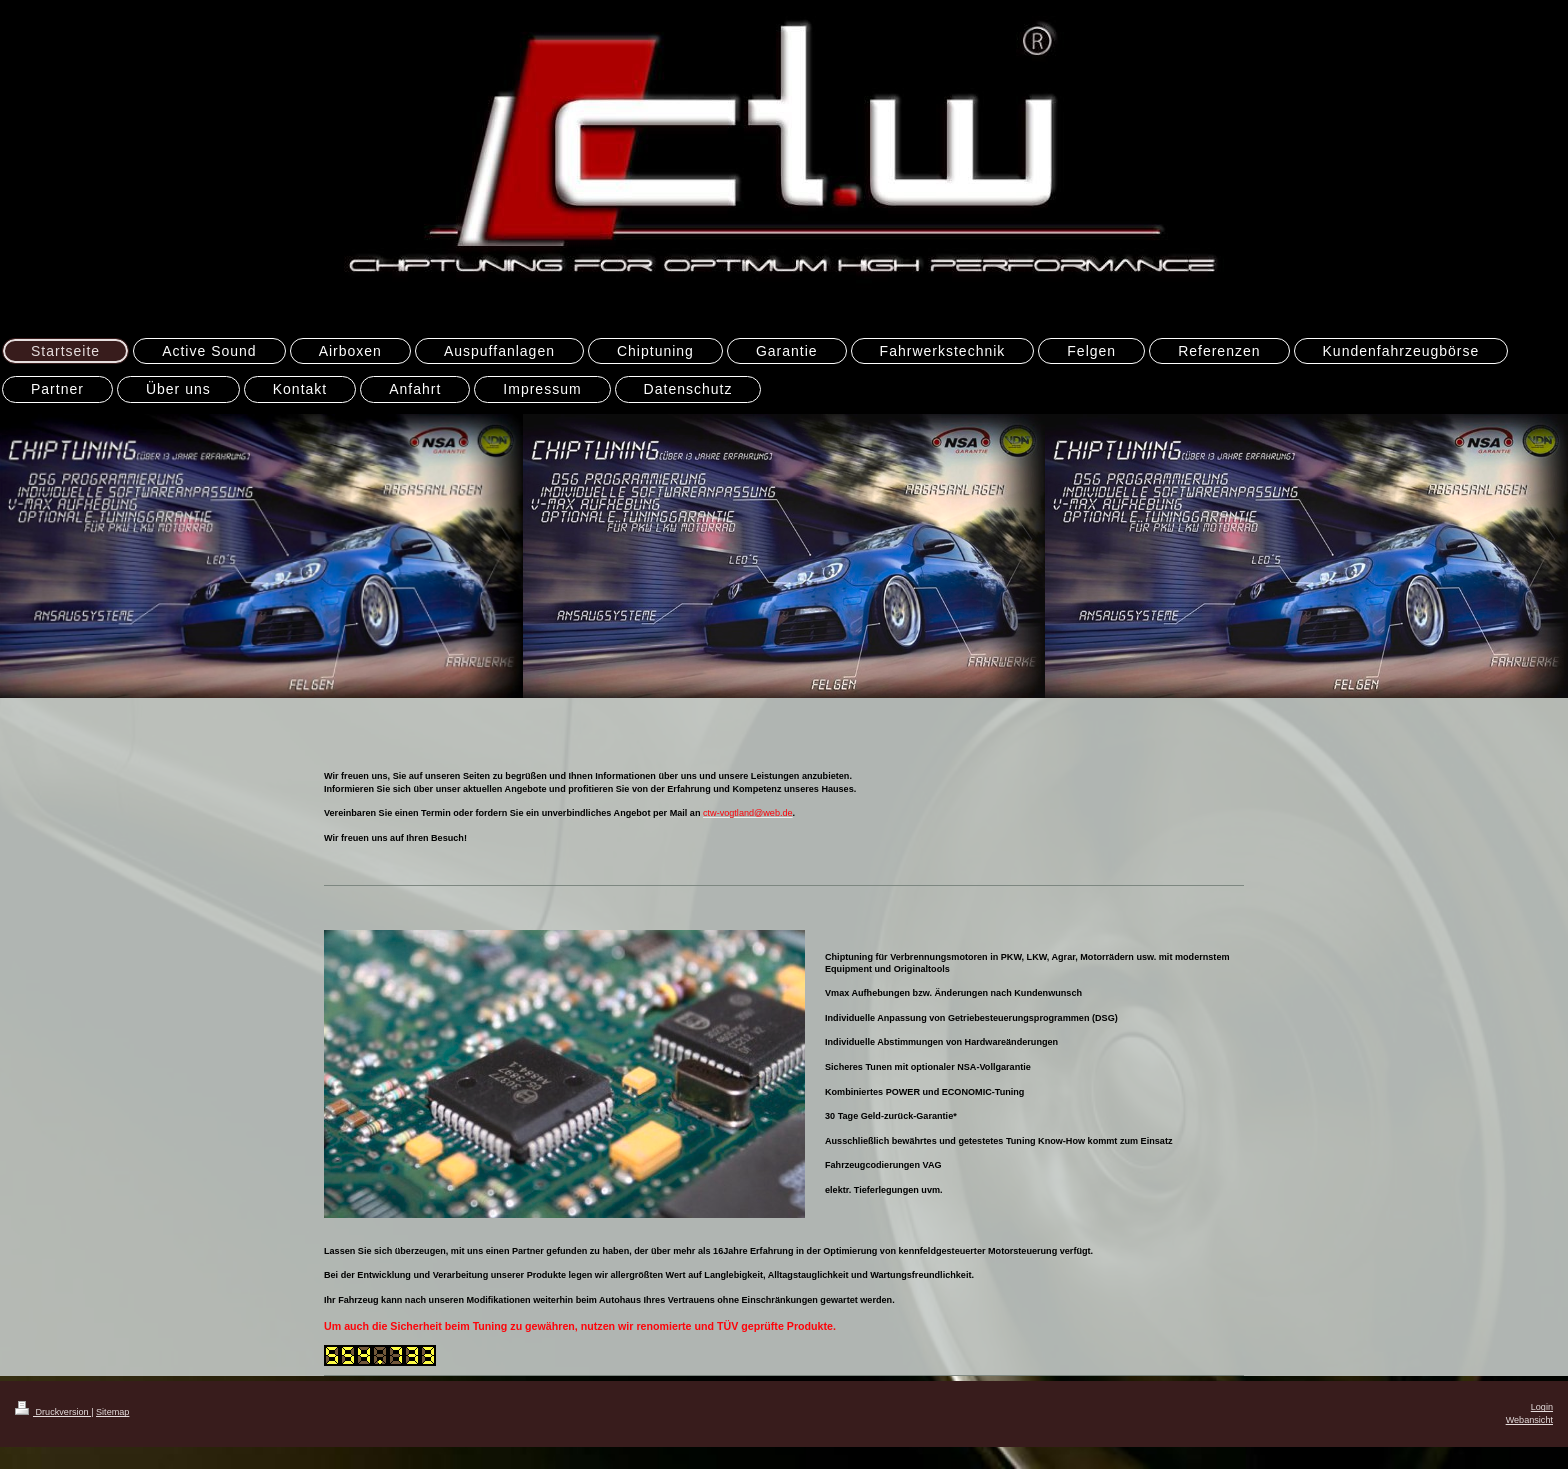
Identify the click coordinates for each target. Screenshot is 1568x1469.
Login (1542, 1407)
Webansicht (1529, 1420)
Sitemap (112, 1412)
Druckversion (53, 1412)
